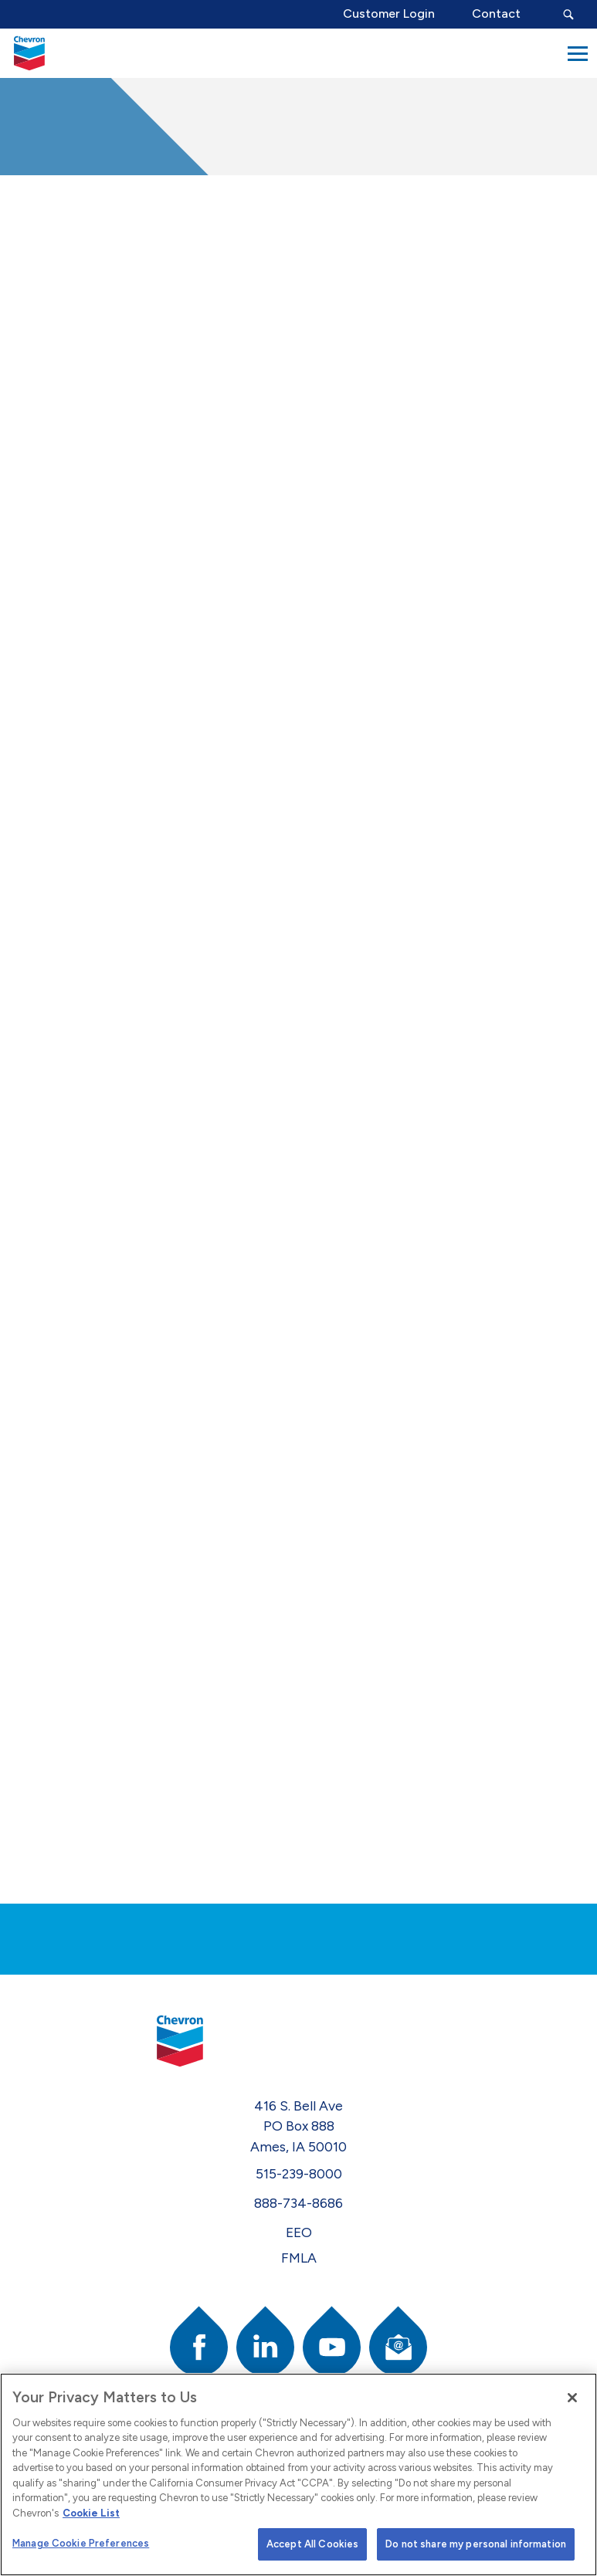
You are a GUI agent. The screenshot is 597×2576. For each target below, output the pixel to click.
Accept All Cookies (312, 2544)
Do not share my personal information (475, 2544)
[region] (298, 2474)
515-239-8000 (299, 2173)
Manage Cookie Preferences (80, 2543)
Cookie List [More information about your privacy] (91, 2513)
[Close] (572, 2398)
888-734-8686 (298, 2203)
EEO (299, 2232)
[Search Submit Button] (568, 14)
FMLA (299, 2257)
